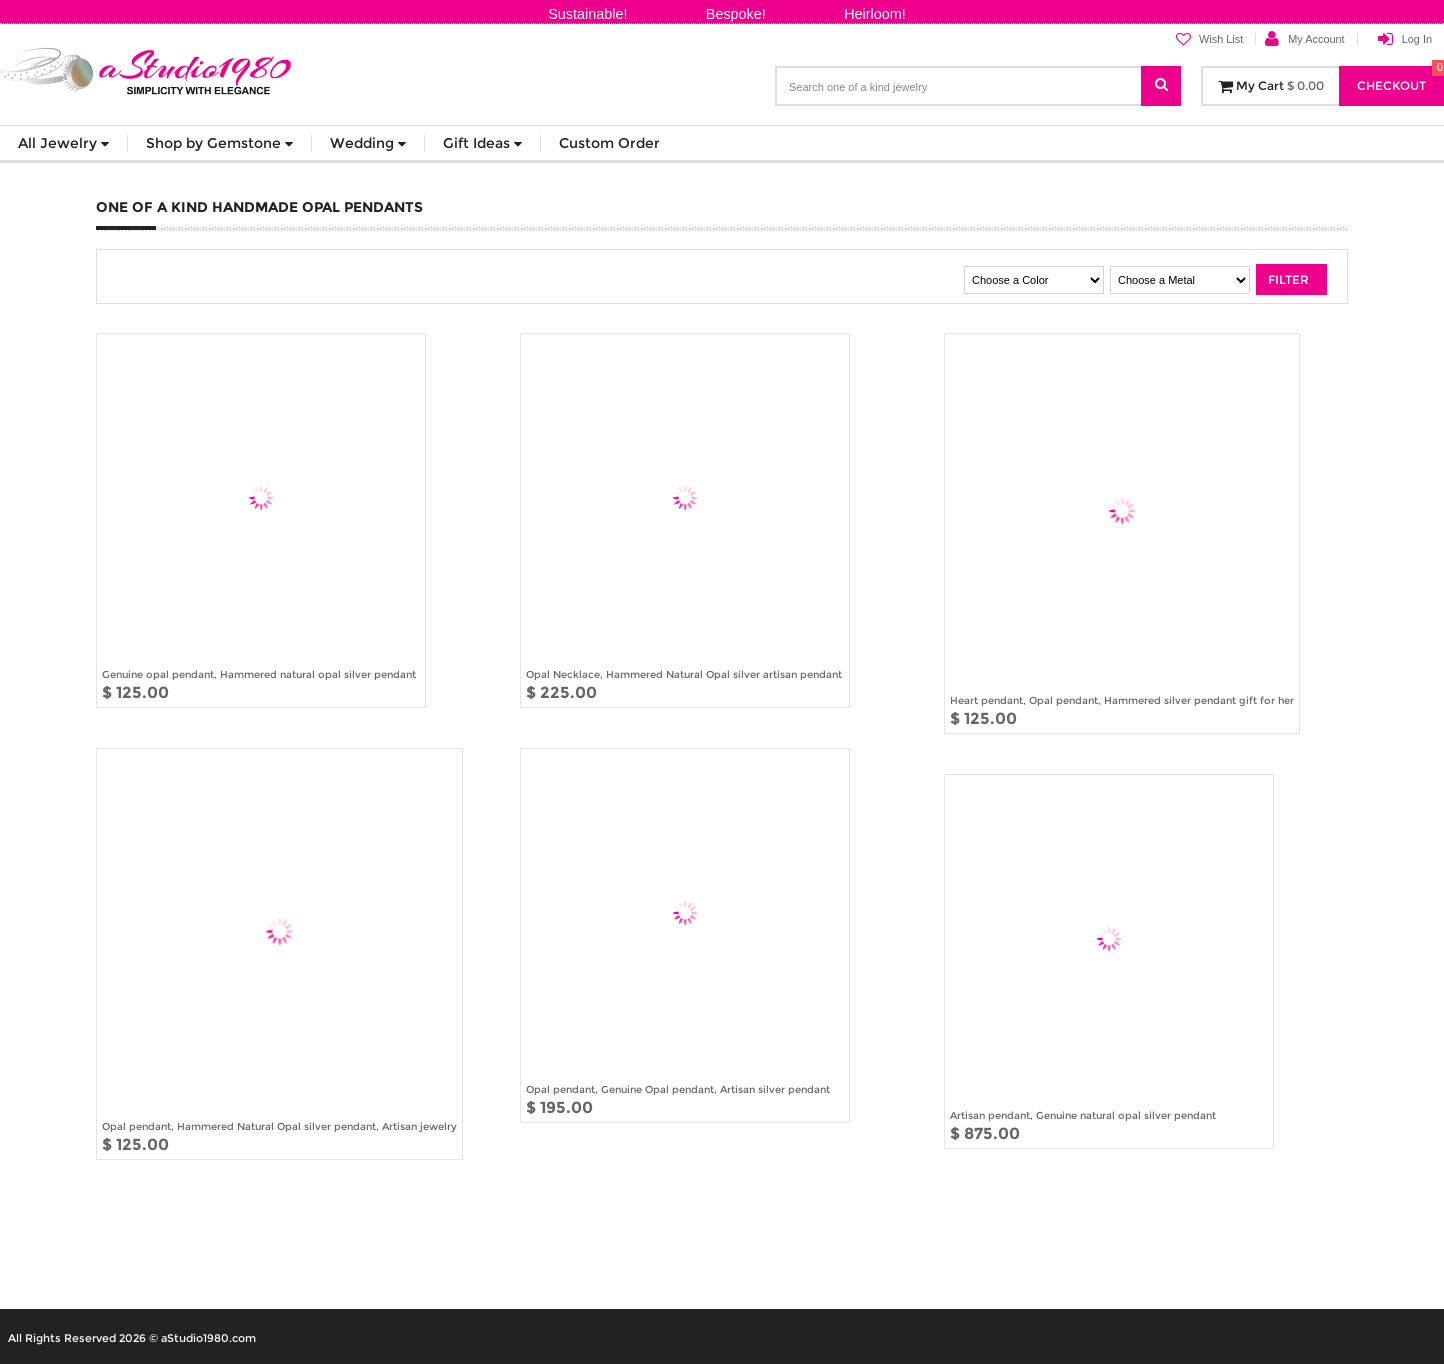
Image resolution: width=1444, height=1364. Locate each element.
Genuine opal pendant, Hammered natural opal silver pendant (259, 674)
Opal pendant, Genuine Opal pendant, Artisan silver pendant (678, 1089)
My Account (1316, 39)
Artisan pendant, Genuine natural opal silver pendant (1083, 1115)
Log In (1417, 39)
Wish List (1209, 39)
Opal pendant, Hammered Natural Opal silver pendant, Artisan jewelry (279, 1126)
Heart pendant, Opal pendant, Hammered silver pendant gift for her (1122, 700)
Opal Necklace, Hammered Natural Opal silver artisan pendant (684, 674)
